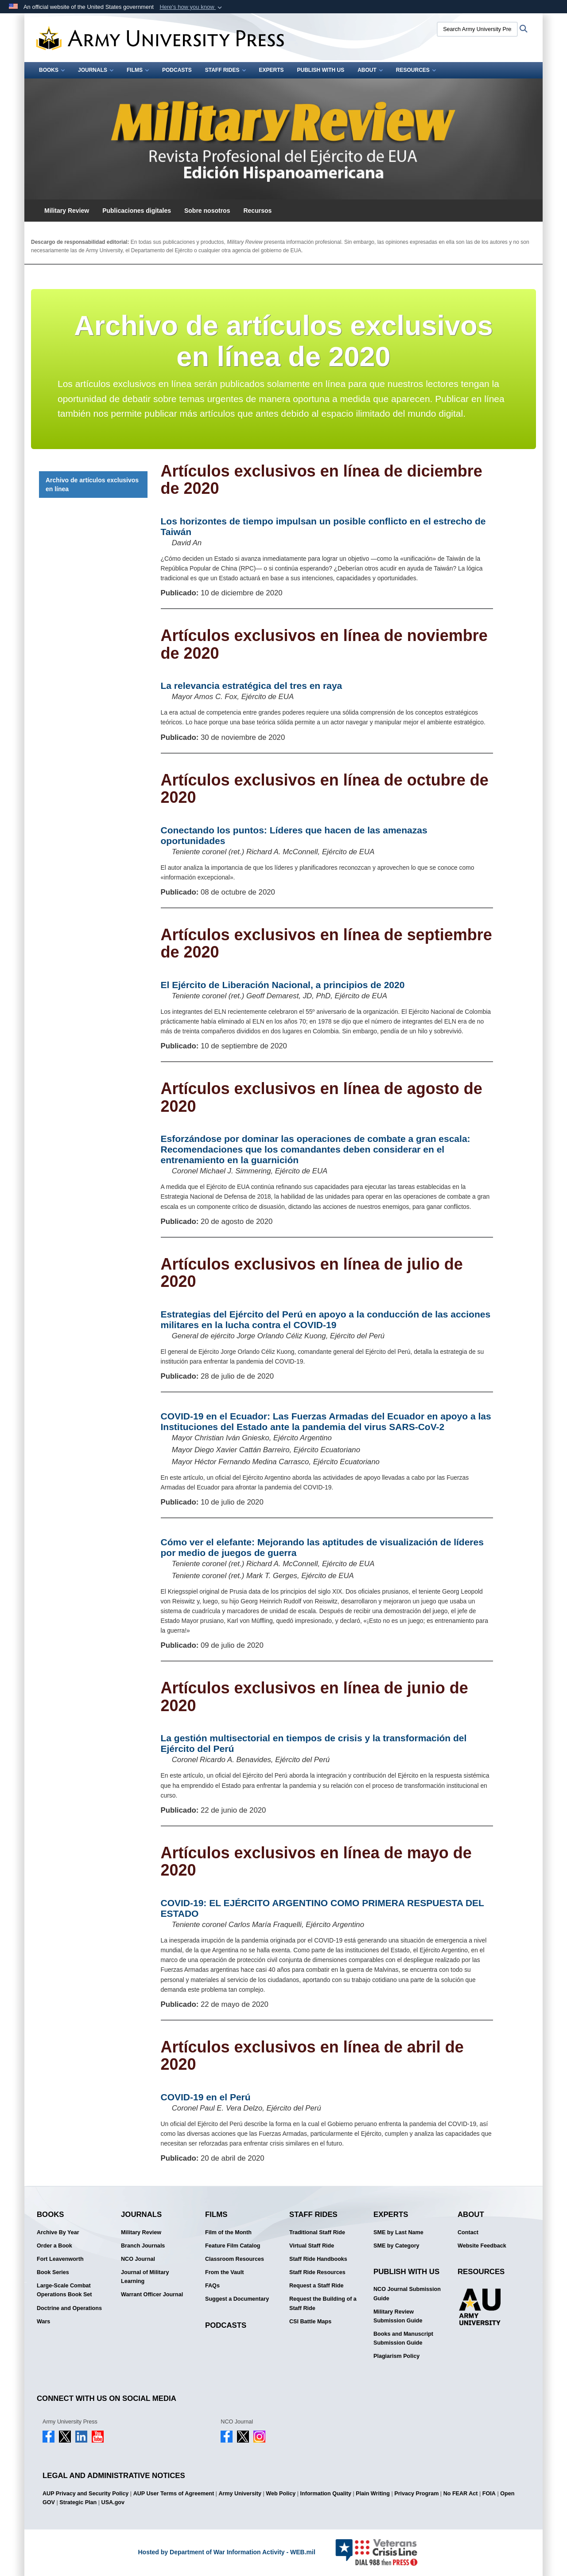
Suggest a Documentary (237, 2299)
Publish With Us (321, 70)
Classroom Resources (234, 2259)
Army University (239, 2493)
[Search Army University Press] (477, 29)
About (370, 70)
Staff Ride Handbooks (318, 2259)
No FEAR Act (460, 2493)
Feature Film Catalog (232, 2246)
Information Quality (325, 2493)
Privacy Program (416, 2493)
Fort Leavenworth (60, 2259)
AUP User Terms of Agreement (173, 2493)
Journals (95, 70)
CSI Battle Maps (310, 2321)
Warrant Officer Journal (152, 2294)
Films (138, 70)
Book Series (53, 2272)
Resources (416, 70)
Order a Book (54, 2246)
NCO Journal (138, 2259)
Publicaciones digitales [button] (136, 210)
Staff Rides (225, 70)
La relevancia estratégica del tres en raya (251, 685)
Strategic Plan (78, 2502)
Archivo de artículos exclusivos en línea (92, 485)
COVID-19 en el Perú (206, 2097)
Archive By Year (58, 2232)
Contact (468, 2232)
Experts (271, 70)
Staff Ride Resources (317, 2272)
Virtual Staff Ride (311, 2246)
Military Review (141, 2232)
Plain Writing (373, 2493)
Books (52, 70)
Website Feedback (482, 2246)
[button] (191, 7)
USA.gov (112, 2502)
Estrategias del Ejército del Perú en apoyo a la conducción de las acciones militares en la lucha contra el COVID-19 (326, 1319)
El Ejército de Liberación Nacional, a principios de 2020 (283, 985)
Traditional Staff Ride (317, 2232)
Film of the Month (228, 2232)
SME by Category (396, 2246)
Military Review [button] (66, 210)
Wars (43, 2321)
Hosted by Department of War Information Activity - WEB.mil (226, 2552)
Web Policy (280, 2493)
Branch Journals (143, 2246)
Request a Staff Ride (316, 2286)
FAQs (212, 2286)
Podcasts (177, 70)
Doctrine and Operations (69, 2308)
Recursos (257, 210)
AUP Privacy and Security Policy (85, 2493)
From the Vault (224, 2272)
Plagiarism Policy (396, 2356)
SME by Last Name (398, 2232)
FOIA (489, 2493)
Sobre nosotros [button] (207, 210)
